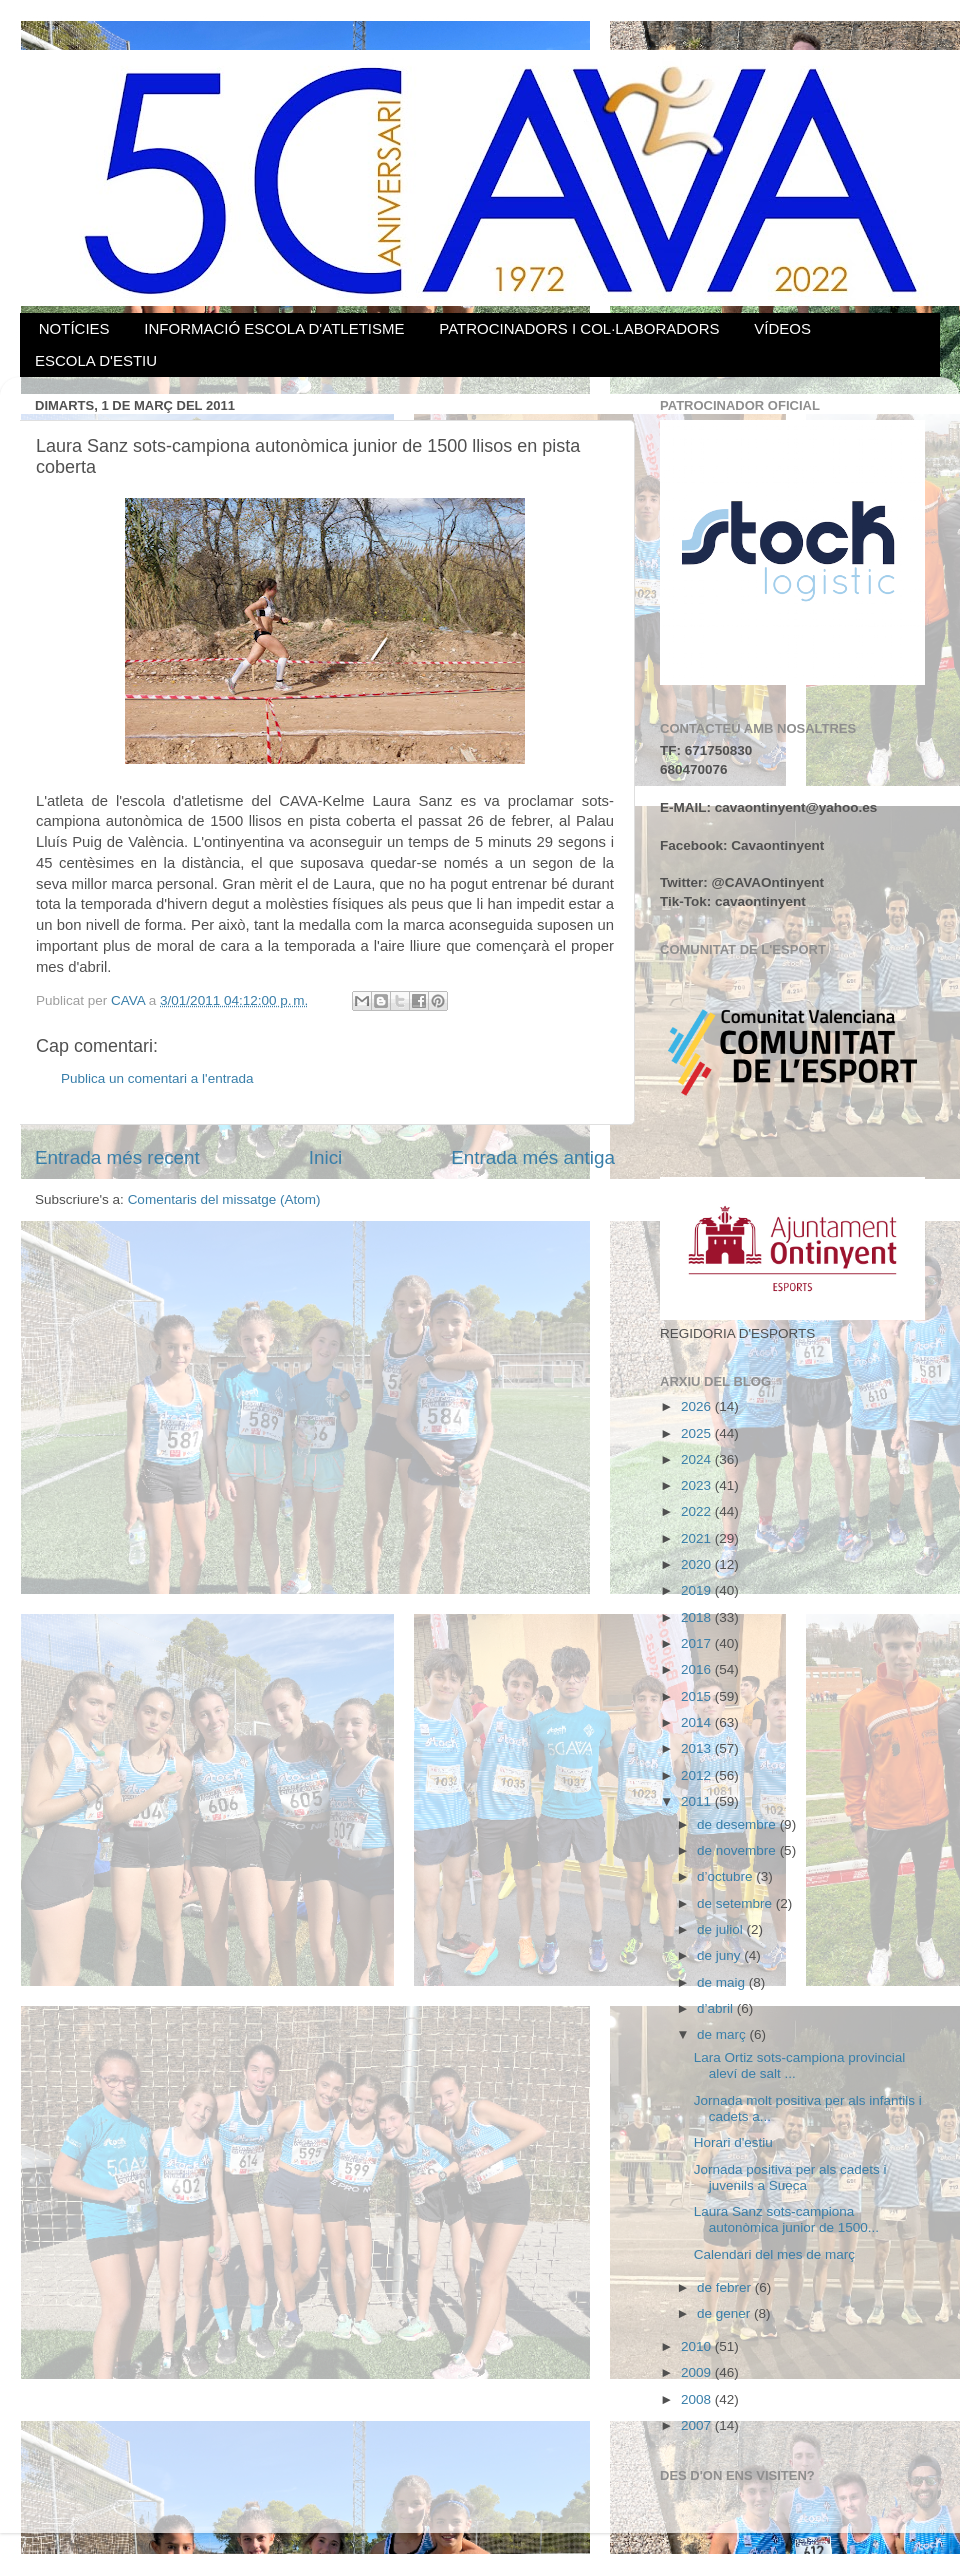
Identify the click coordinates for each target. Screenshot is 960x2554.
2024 (698, 1459)
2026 (698, 1406)
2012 (698, 1775)
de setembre (736, 1903)
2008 (698, 2399)
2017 (698, 1643)
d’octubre (726, 1876)
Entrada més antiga (533, 1157)
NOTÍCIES (74, 328)
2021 (698, 1538)
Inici (326, 1157)
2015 (698, 1696)
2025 (698, 1433)
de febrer (726, 2287)
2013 (698, 1748)
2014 (698, 1722)
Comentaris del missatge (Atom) (224, 1199)
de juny (720, 1955)
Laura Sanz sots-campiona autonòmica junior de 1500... (786, 2219)
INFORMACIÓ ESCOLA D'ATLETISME (274, 328)
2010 (698, 2346)
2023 (698, 1485)
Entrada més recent (117, 1157)
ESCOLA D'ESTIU (96, 360)
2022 (698, 1511)
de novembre (738, 1850)
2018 (698, 1617)
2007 (698, 2425)
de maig (723, 1982)
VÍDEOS (782, 328)
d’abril (717, 2008)
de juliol (722, 1929)
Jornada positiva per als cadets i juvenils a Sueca (790, 2177)
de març (723, 2034)
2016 (698, 1669)
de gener (725, 2313)
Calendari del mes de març (774, 2254)
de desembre (738, 1824)
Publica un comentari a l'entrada (157, 1078)
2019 (698, 1590)
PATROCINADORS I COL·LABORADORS (579, 328)
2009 (698, 2372)
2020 (698, 1564)
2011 (698, 1801)
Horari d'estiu (733, 2142)
